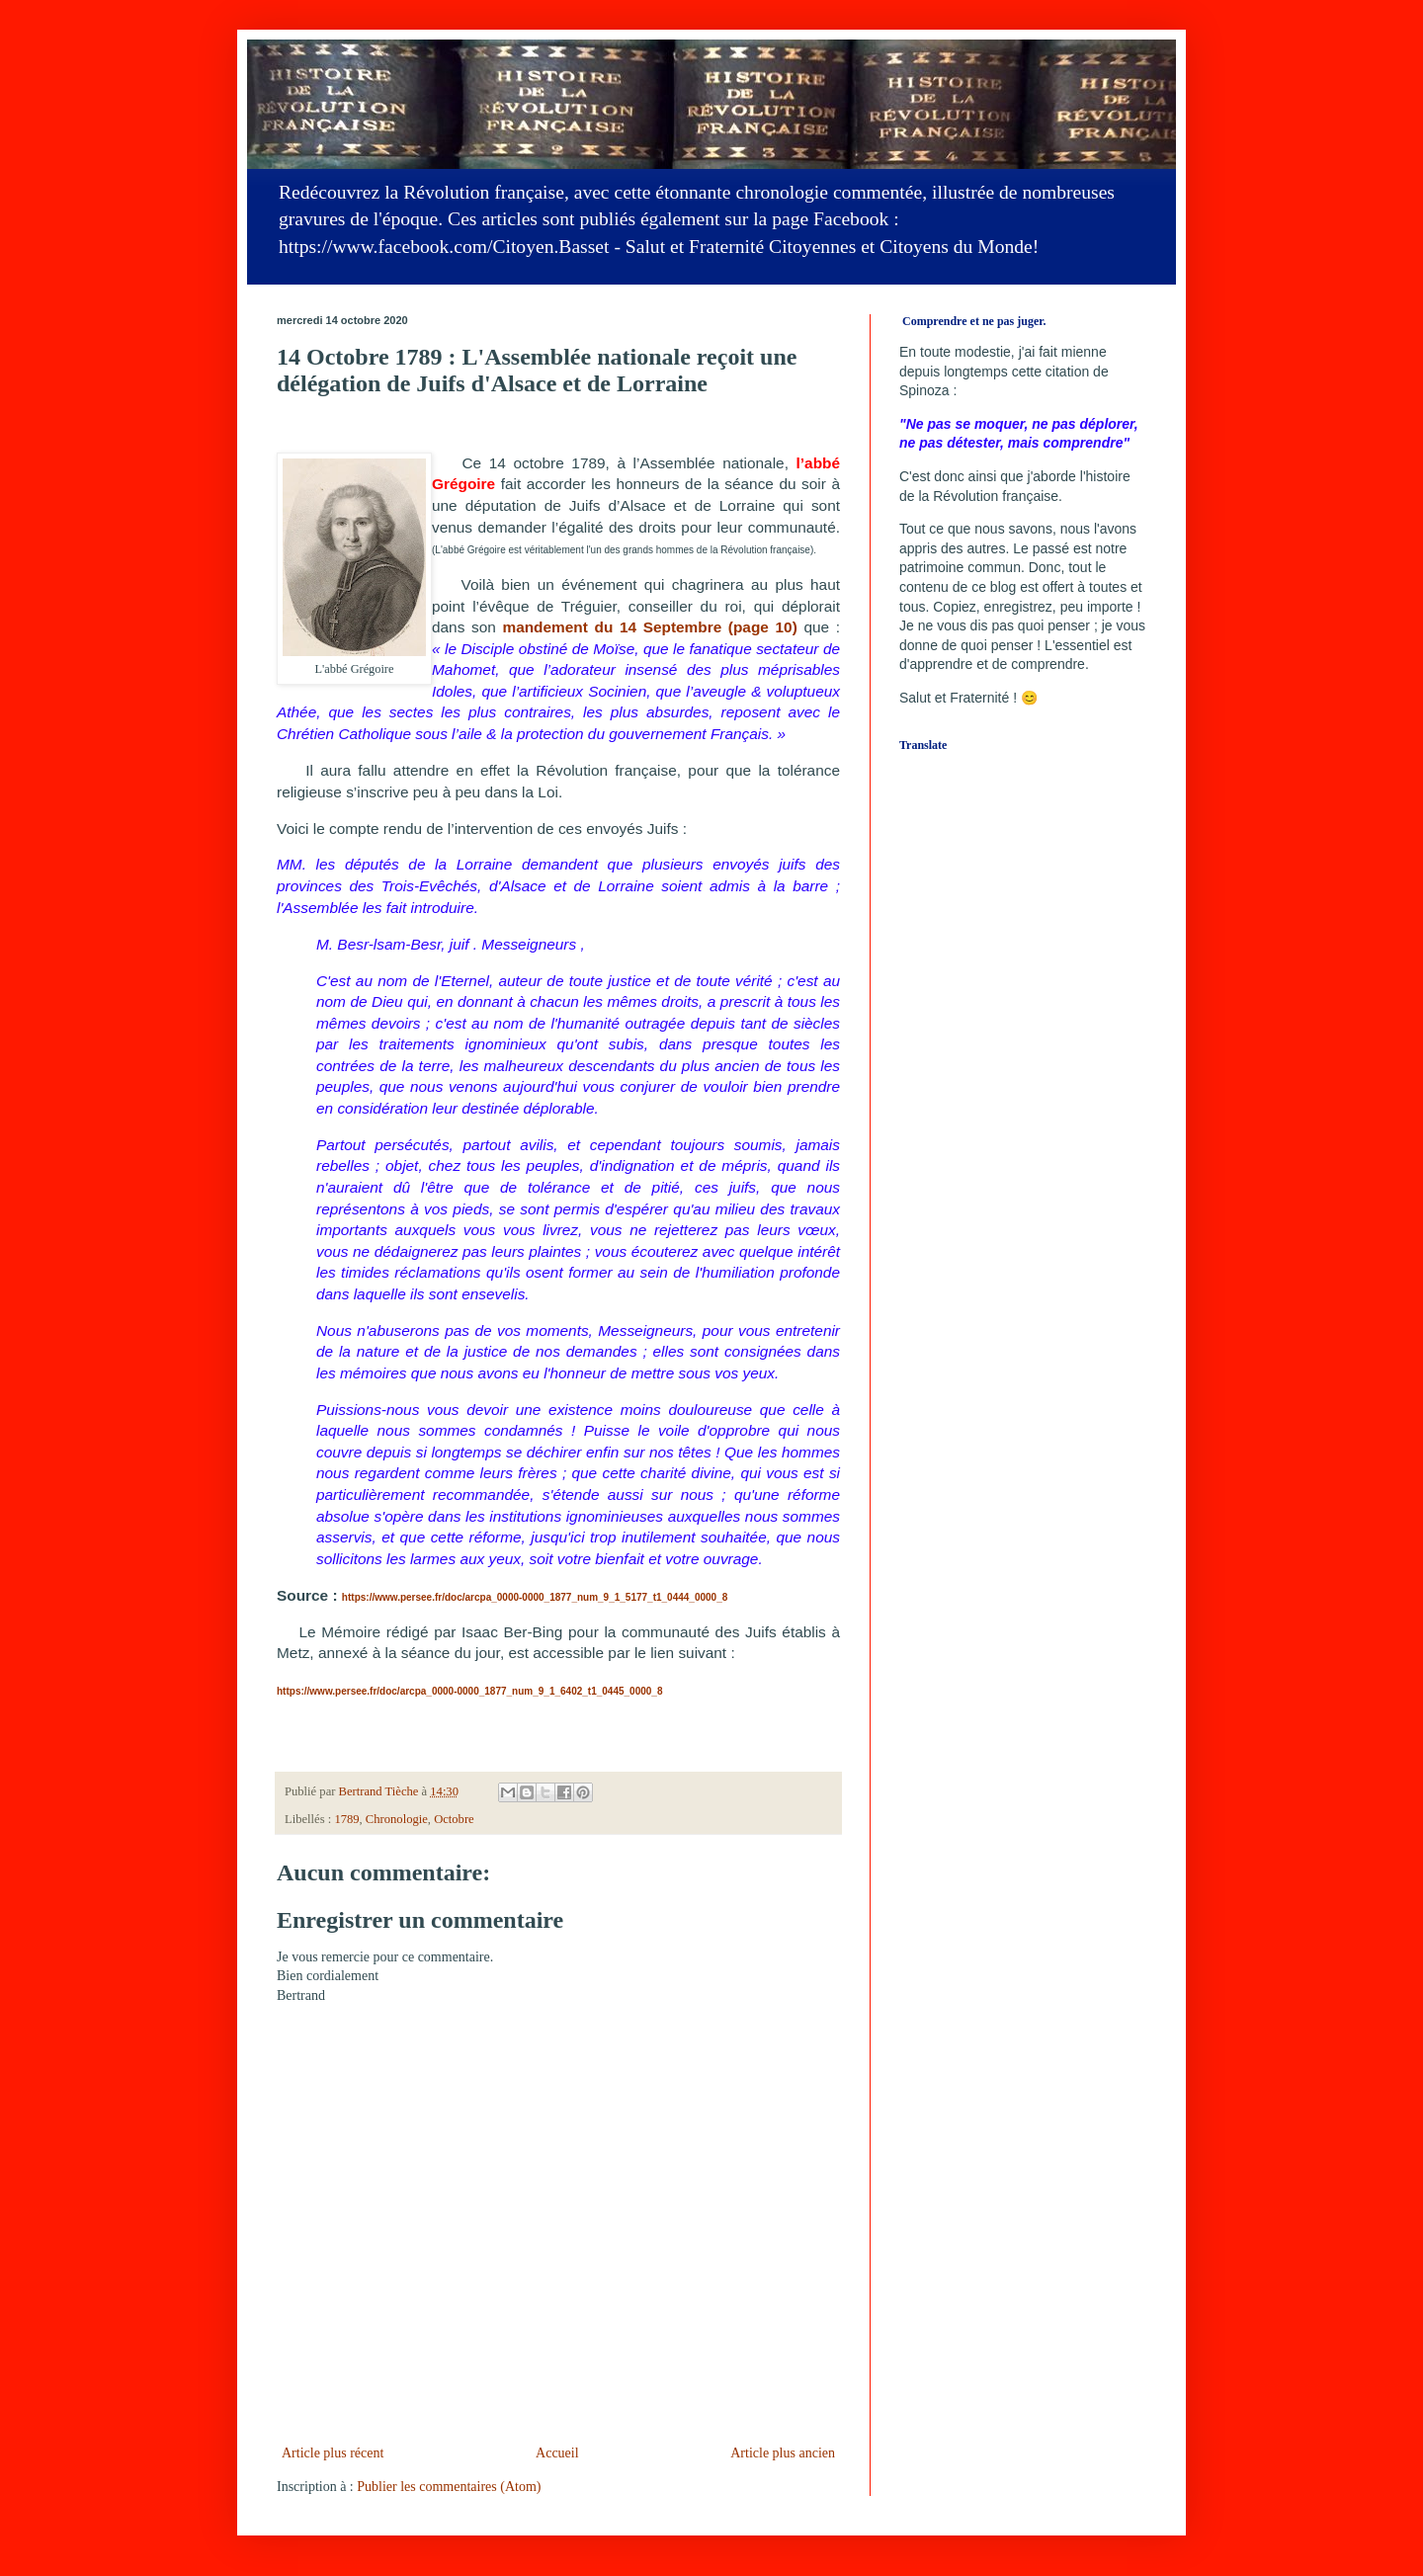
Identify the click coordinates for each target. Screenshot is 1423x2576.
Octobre (454, 1819)
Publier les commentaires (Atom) (449, 2486)
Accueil (557, 2453)
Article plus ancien (782, 2453)
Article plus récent (332, 2453)
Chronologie (397, 1819)
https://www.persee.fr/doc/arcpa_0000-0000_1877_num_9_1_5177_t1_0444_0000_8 (534, 1597)
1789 (346, 1819)
